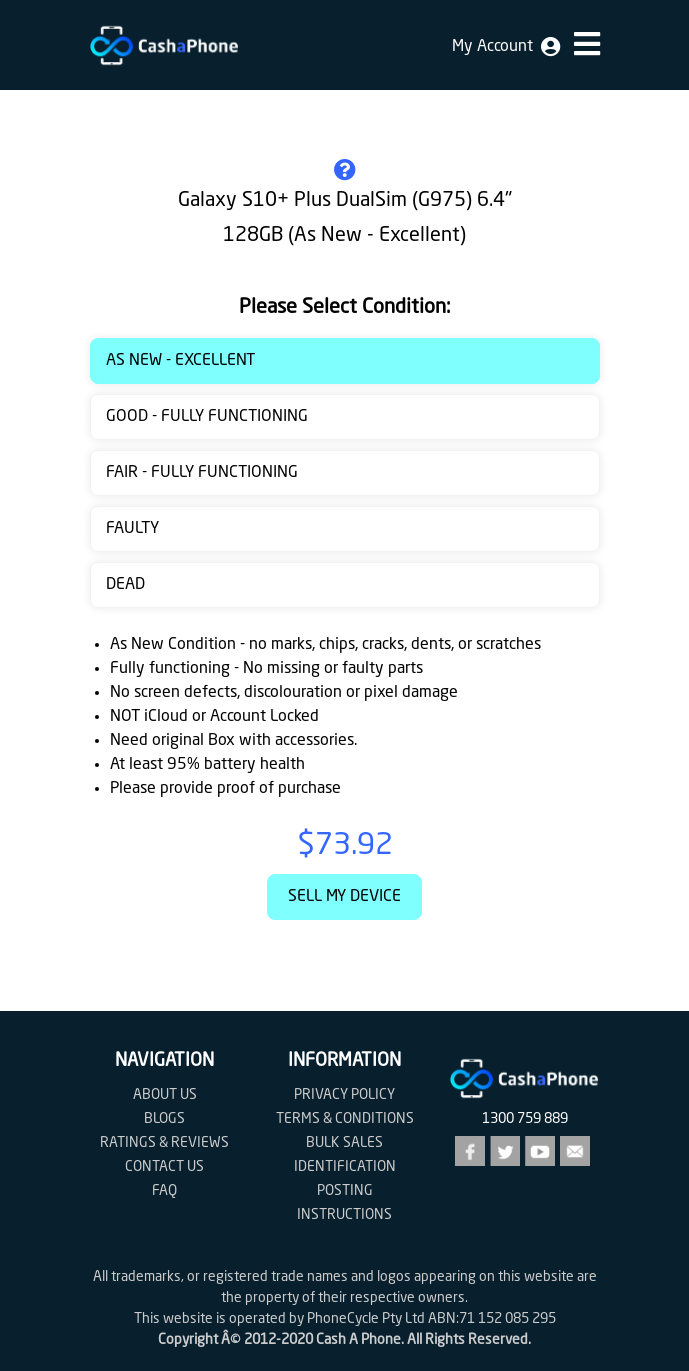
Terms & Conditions (345, 1119)
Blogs (164, 1119)
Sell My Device (344, 897)
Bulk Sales (344, 1143)
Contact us (164, 1167)
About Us (165, 1095)
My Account (506, 47)
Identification (345, 1167)
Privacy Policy (344, 1095)
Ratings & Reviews (164, 1143)
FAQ (164, 1191)
